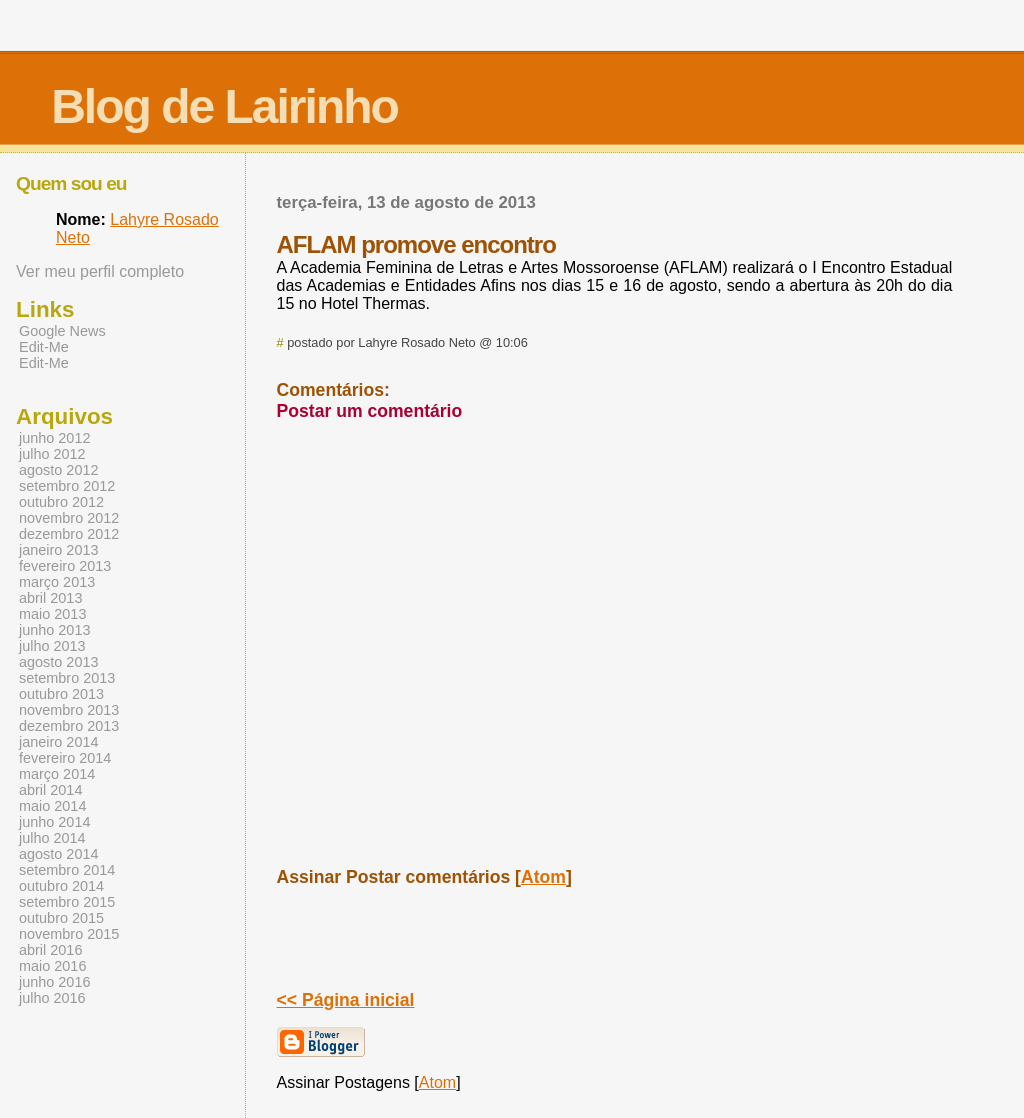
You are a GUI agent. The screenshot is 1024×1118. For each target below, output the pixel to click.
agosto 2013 (58, 662)
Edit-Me (44, 347)
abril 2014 (50, 790)
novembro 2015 (69, 934)
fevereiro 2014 (65, 758)
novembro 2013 (69, 710)
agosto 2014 (58, 854)
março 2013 (57, 582)
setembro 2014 (67, 870)
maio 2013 (52, 614)
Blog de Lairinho (224, 106)
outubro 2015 (61, 918)
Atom (543, 877)
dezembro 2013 (69, 726)
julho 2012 (52, 454)
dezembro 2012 (69, 534)
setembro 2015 (67, 902)
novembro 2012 (69, 518)
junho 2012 (54, 438)
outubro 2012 (61, 502)
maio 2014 (52, 806)
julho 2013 (52, 646)
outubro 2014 (61, 886)
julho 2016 (52, 998)
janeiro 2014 (58, 742)
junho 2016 (54, 982)
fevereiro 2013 (65, 566)
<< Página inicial (346, 1000)
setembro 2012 (67, 486)
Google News (62, 331)
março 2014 (57, 774)
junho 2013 (54, 630)
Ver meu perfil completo (100, 271)
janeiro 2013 (58, 550)
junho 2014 (54, 822)
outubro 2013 (61, 694)
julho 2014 (52, 838)
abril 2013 (50, 598)
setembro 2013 (67, 678)
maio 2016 (52, 966)
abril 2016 (50, 950)
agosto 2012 (58, 470)
